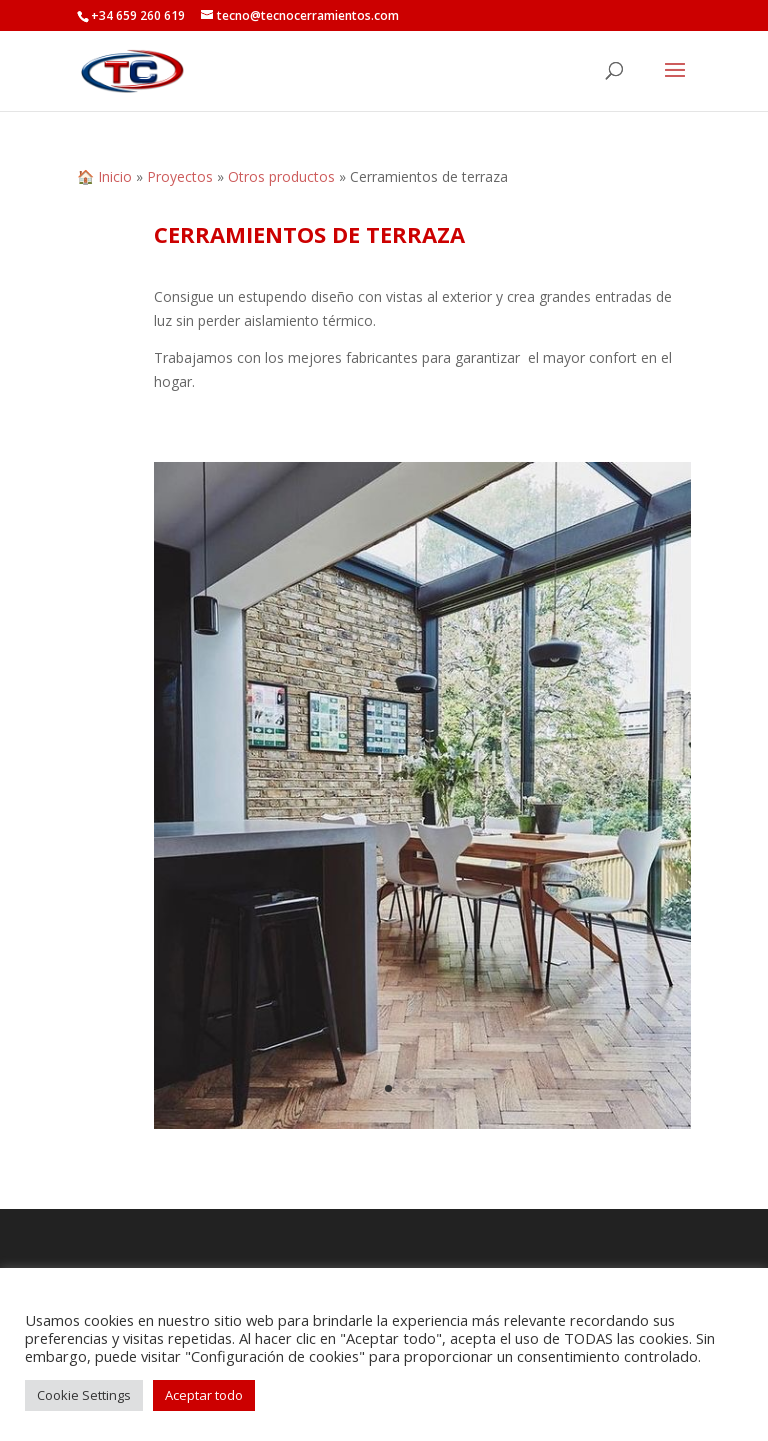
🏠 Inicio (104, 176)
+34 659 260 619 (138, 15)
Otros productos (281, 176)
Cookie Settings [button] (84, 1395)
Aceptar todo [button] (204, 1395)
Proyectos (180, 176)
